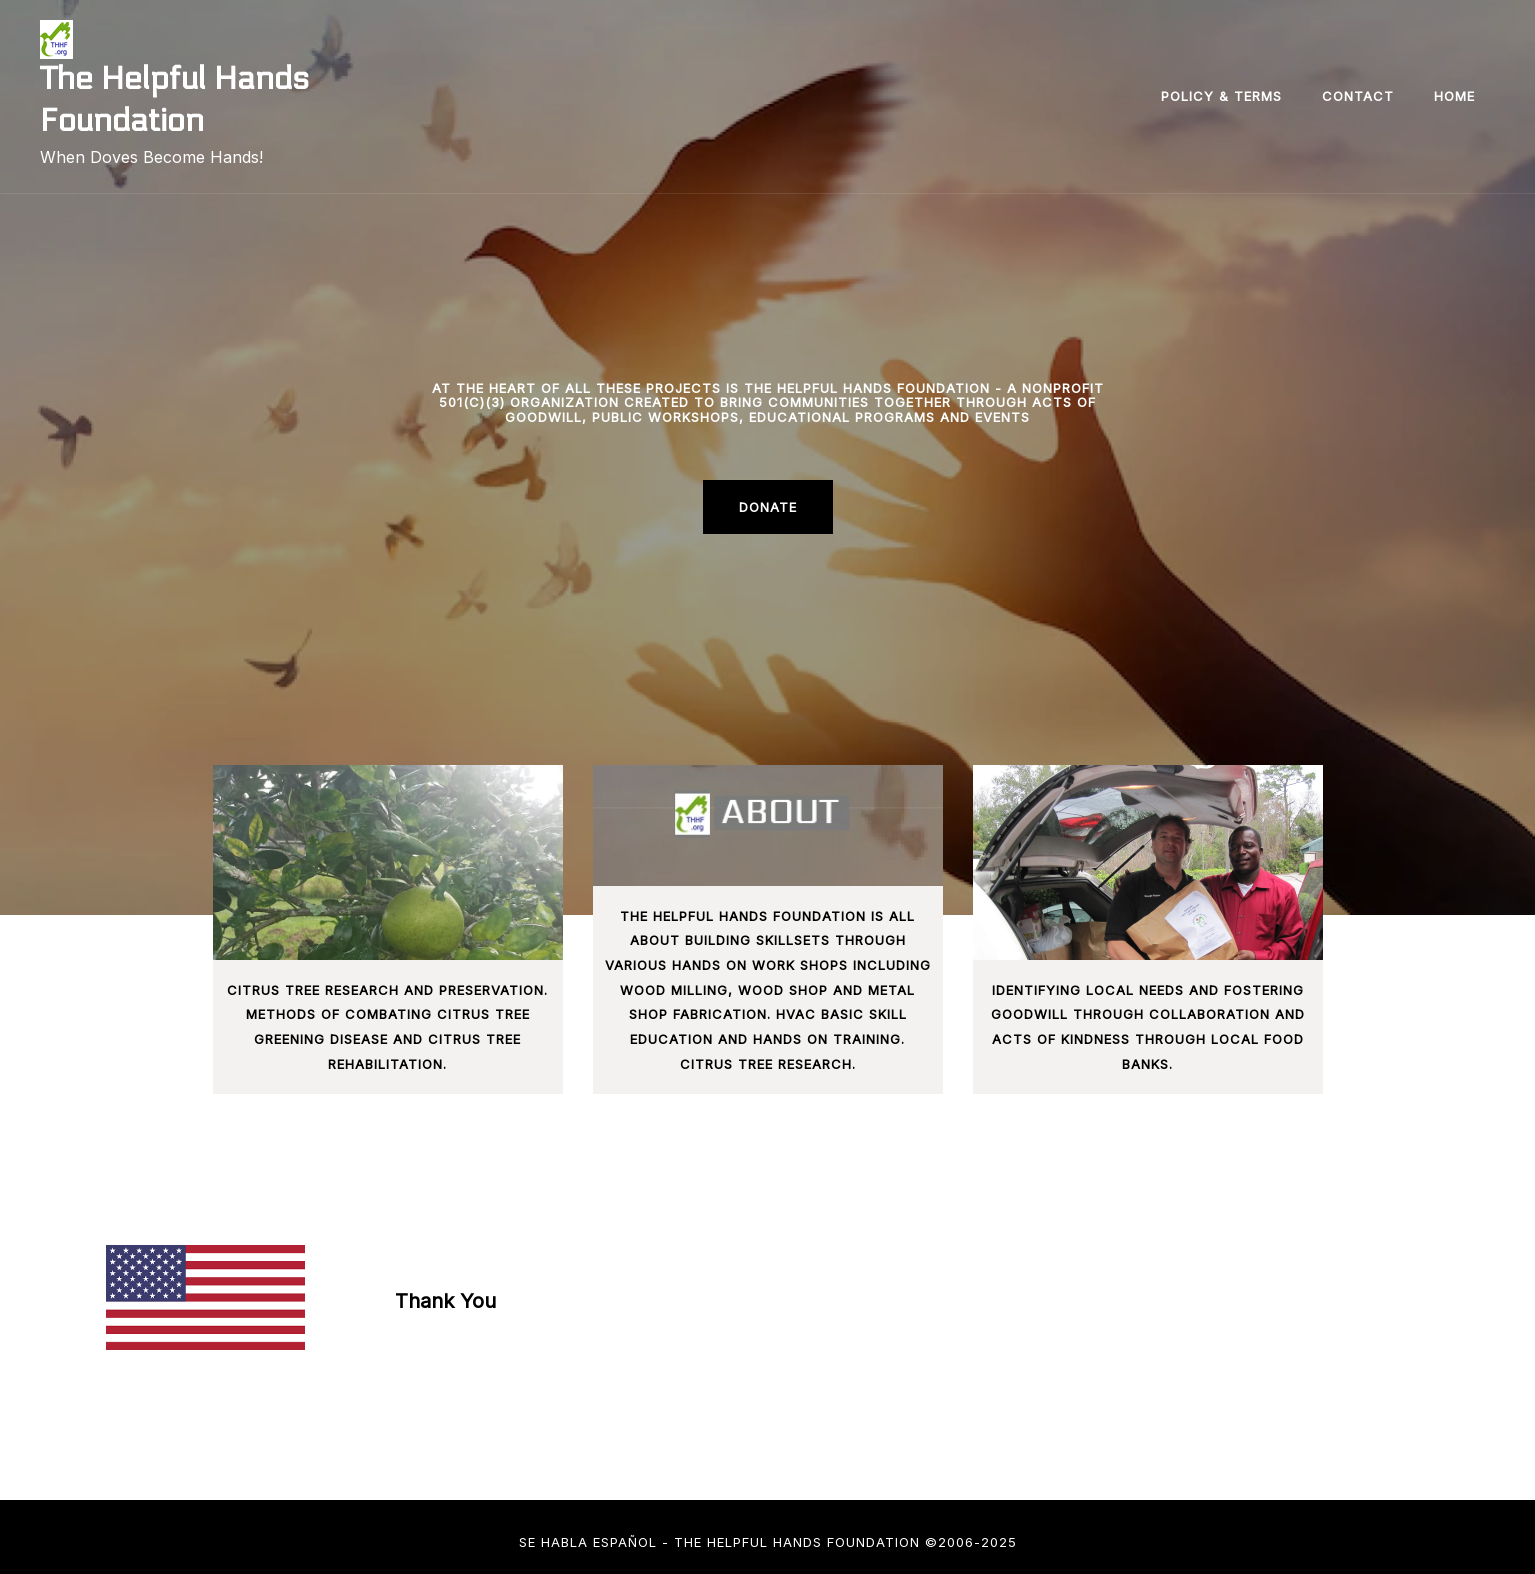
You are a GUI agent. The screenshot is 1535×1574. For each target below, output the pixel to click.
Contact (1358, 96)
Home (1454, 96)
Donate (768, 507)
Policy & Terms (1221, 96)
